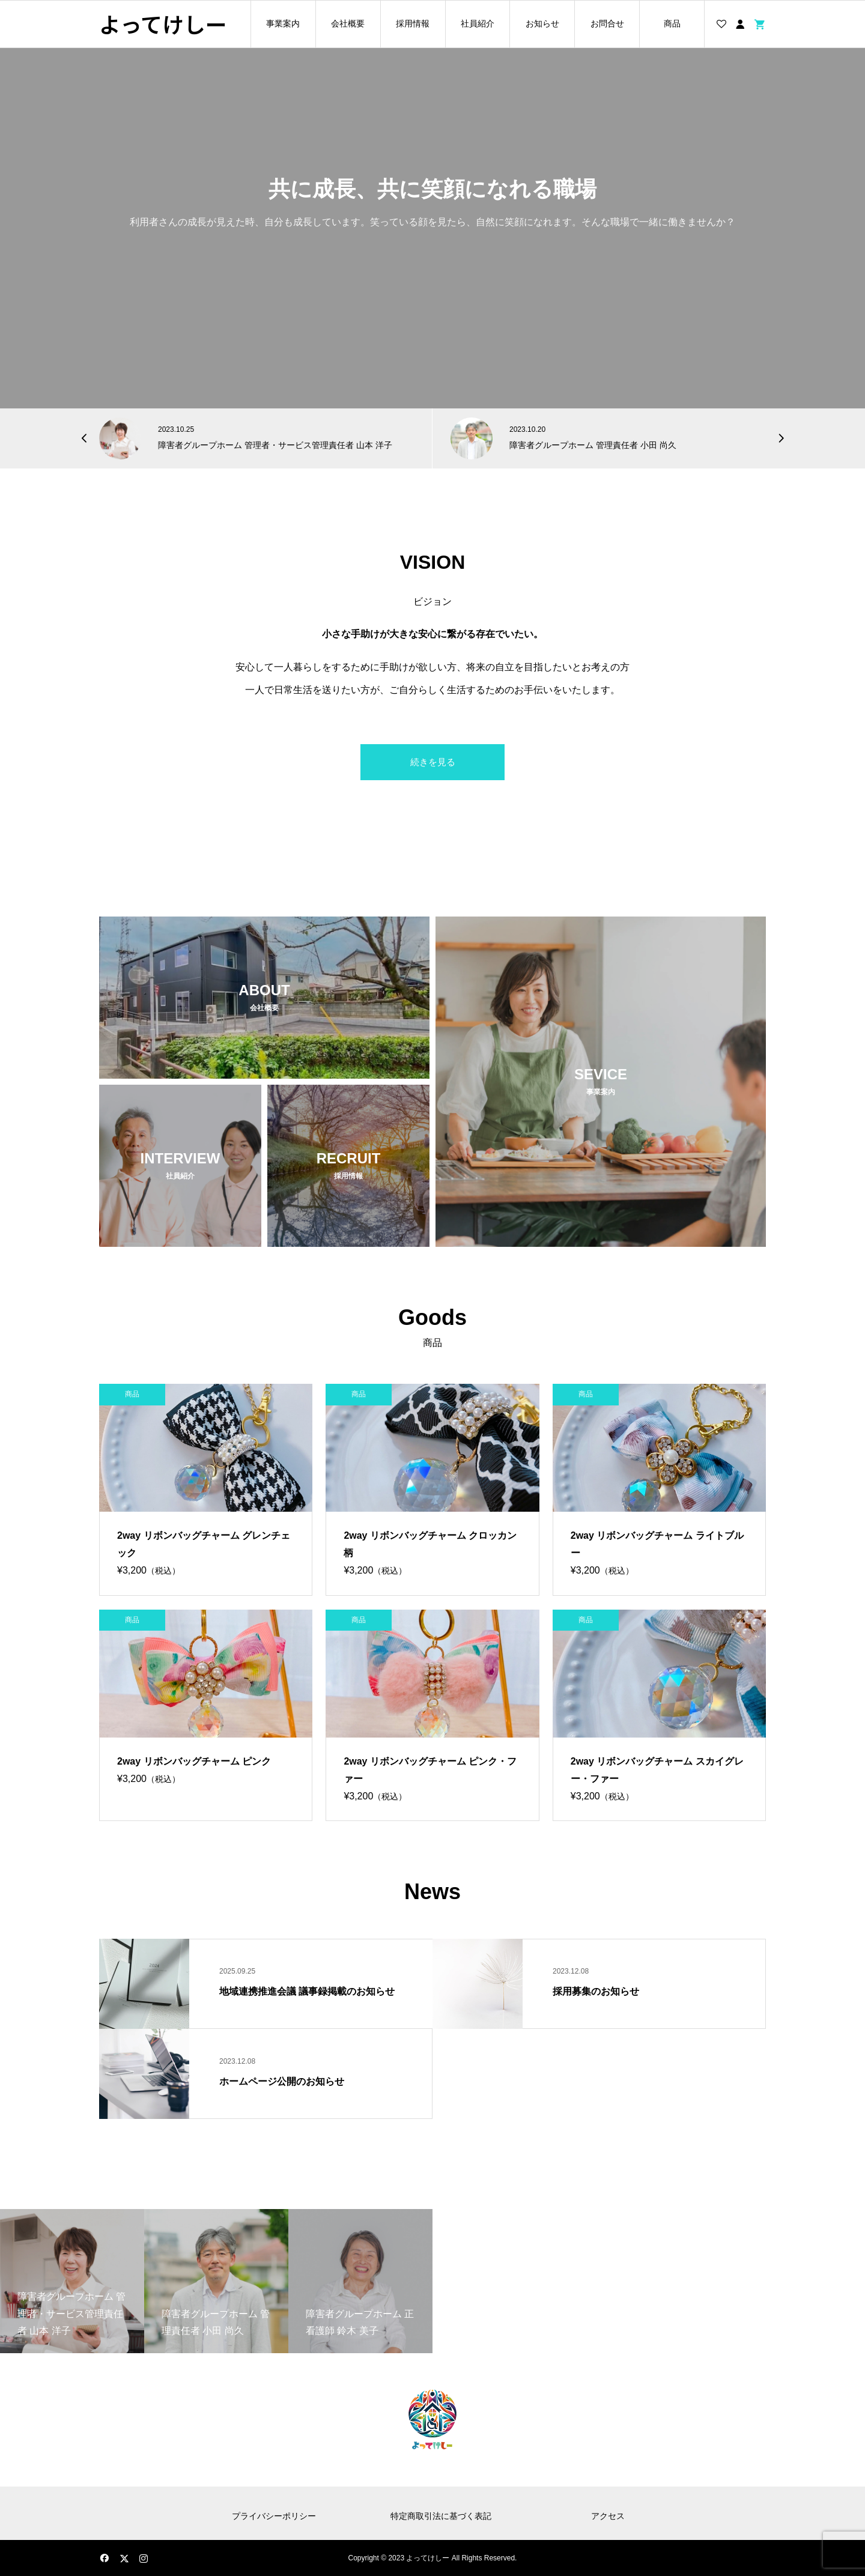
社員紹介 (477, 23)
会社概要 (348, 23)
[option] (256, 438)
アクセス (608, 2516)
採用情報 (412, 23)
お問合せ (607, 23)
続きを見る (432, 762)
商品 (672, 23)
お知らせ (542, 23)
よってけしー (163, 24)
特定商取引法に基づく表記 (440, 2516)
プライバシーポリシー (274, 2516)
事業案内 (283, 23)
